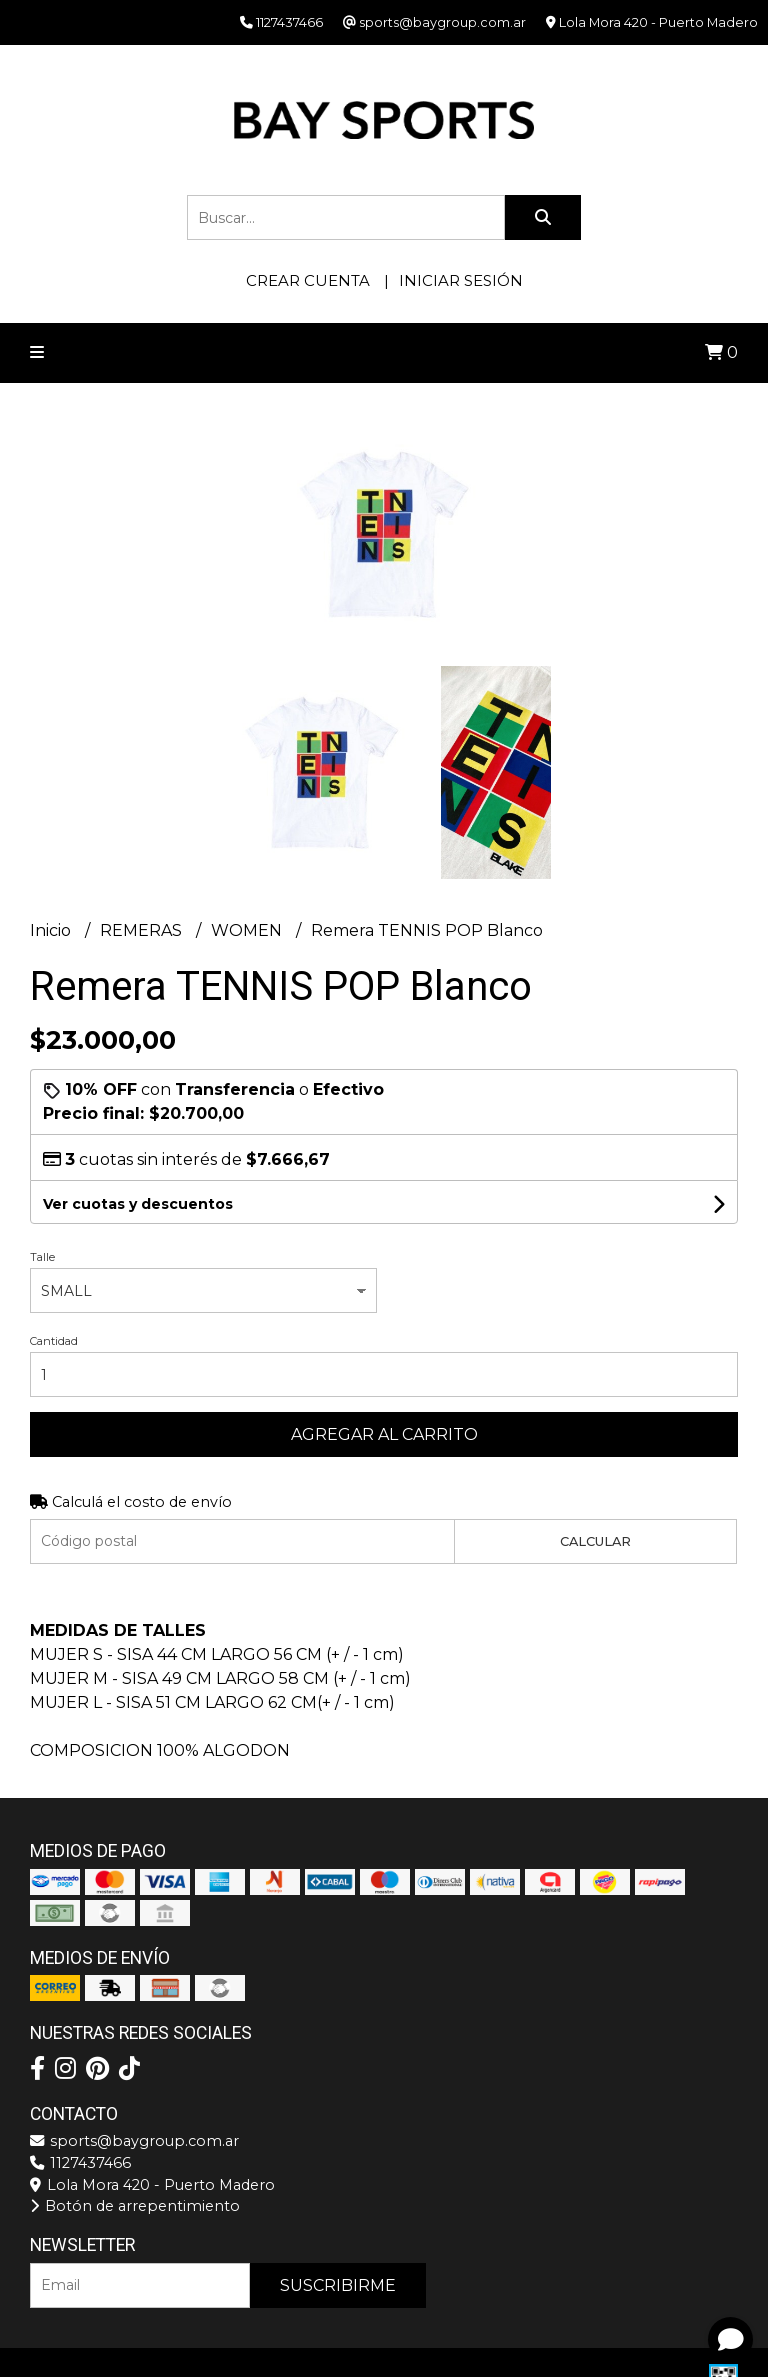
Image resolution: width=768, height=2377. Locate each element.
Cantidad (54, 1341)
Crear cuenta (308, 280)
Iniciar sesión (461, 280)
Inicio (52, 930)
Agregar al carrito (384, 1434)
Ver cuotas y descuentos (138, 1204)
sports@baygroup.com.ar (134, 2141)
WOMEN (248, 930)
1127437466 (80, 2163)
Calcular (595, 1541)
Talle (42, 1257)
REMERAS (143, 930)
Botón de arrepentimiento (135, 2206)
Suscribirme (338, 2285)
